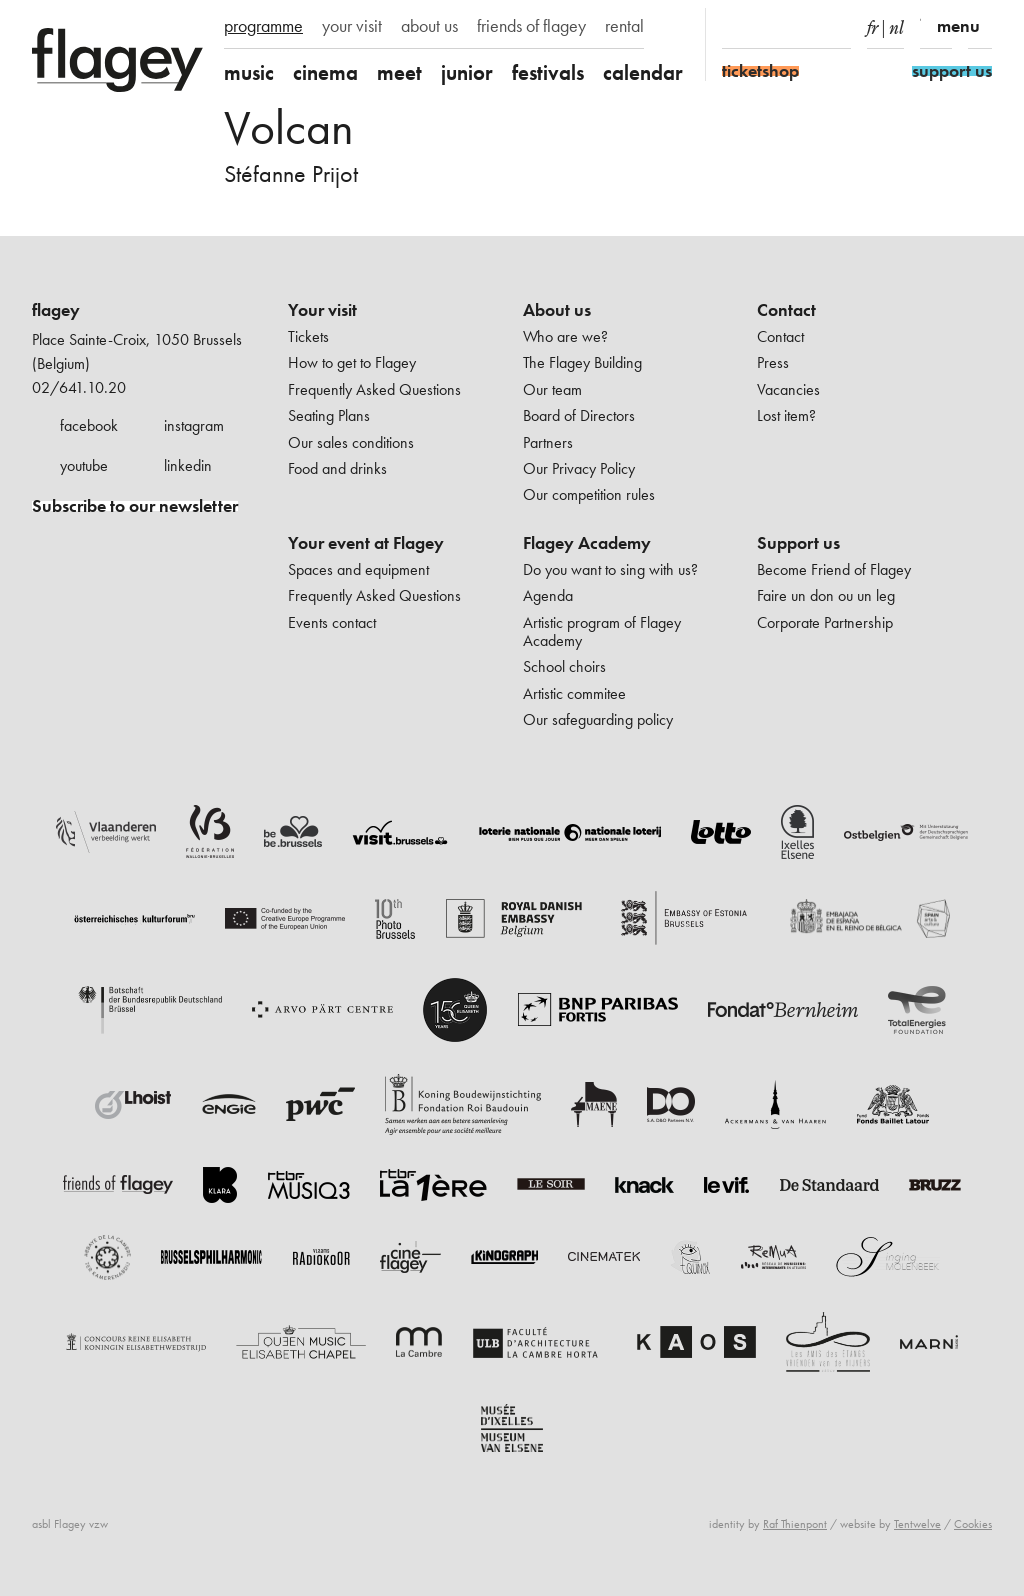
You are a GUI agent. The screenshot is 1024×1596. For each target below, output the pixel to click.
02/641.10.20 (79, 387)
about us (429, 26)
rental (624, 26)
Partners (548, 442)
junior (467, 72)
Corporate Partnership (825, 622)
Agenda (548, 595)
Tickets (308, 336)
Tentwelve (917, 1524)
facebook (89, 425)
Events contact (332, 622)
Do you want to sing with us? (610, 569)
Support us (798, 543)
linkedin (188, 465)
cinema (325, 72)
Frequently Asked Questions (374, 389)
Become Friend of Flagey (834, 569)
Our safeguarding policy (598, 719)
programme (263, 26)
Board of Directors (579, 415)
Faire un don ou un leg (826, 595)
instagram (194, 425)
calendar (643, 72)
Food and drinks (337, 468)
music (249, 72)
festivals (548, 72)
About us (557, 310)
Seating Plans (329, 415)
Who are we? (565, 336)
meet (399, 72)
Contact (786, 310)
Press (773, 362)
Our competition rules (589, 494)
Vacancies (788, 389)
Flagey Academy (587, 543)
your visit (352, 26)
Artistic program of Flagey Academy (602, 631)
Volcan (289, 127)
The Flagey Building (582, 362)
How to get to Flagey (352, 362)
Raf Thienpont (795, 1524)
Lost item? (786, 415)
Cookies (973, 1524)
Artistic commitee (574, 693)
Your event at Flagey (366, 543)
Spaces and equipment (358, 569)
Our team (552, 389)
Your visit (322, 310)
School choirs (564, 666)
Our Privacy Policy (579, 468)
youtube (84, 465)
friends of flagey (531, 26)
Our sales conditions (351, 442)
